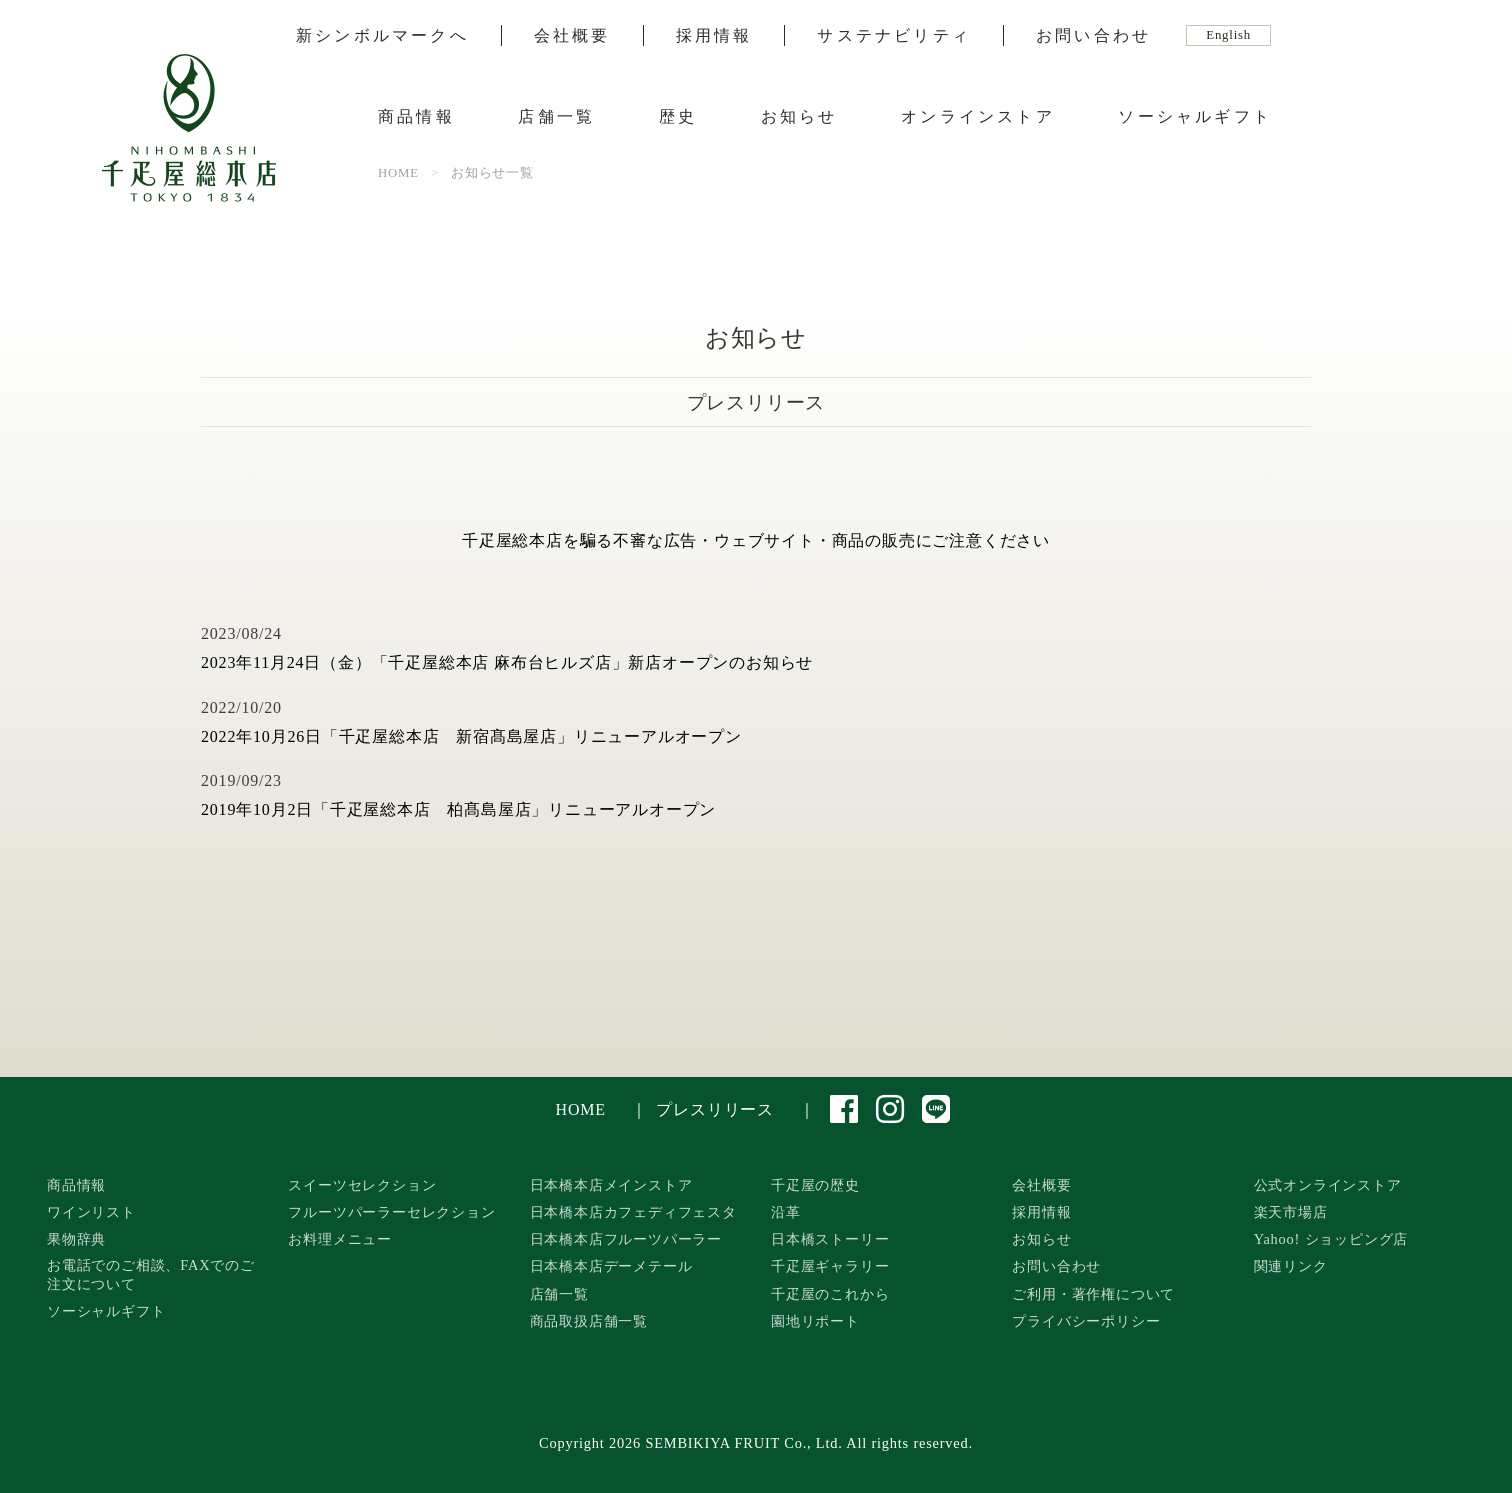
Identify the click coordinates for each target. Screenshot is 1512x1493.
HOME (581, 1109)
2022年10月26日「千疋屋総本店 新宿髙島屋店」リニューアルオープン (471, 736)
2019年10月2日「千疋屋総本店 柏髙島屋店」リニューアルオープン (458, 809)
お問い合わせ (1093, 36)
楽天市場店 (1291, 1212)
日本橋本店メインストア (611, 1185)
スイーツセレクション (362, 1185)
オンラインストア (978, 116)
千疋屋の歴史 (815, 1185)
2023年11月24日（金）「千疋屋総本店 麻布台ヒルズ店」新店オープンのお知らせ (507, 662)
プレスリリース (715, 1109)
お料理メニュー (340, 1239)
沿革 (786, 1212)
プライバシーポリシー (1086, 1321)
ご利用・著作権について (1093, 1294)
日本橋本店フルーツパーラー (626, 1239)
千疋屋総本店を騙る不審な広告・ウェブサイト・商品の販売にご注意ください (756, 540)
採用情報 (714, 36)
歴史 (678, 116)
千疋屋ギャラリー (830, 1266)
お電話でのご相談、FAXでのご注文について (151, 1274)
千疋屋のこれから (830, 1294)
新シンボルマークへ (382, 36)
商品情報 (416, 116)
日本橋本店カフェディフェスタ (633, 1212)
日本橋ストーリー (830, 1239)
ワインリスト (91, 1212)
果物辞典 (76, 1239)
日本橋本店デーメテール (611, 1266)
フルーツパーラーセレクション (391, 1212)
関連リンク (1291, 1266)
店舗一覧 (556, 116)
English (1228, 35)
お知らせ (799, 116)
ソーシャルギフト (1195, 116)
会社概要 (572, 36)
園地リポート (815, 1321)
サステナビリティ (894, 36)
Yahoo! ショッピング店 (1331, 1239)
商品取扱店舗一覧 (589, 1321)
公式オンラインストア (1328, 1185)
